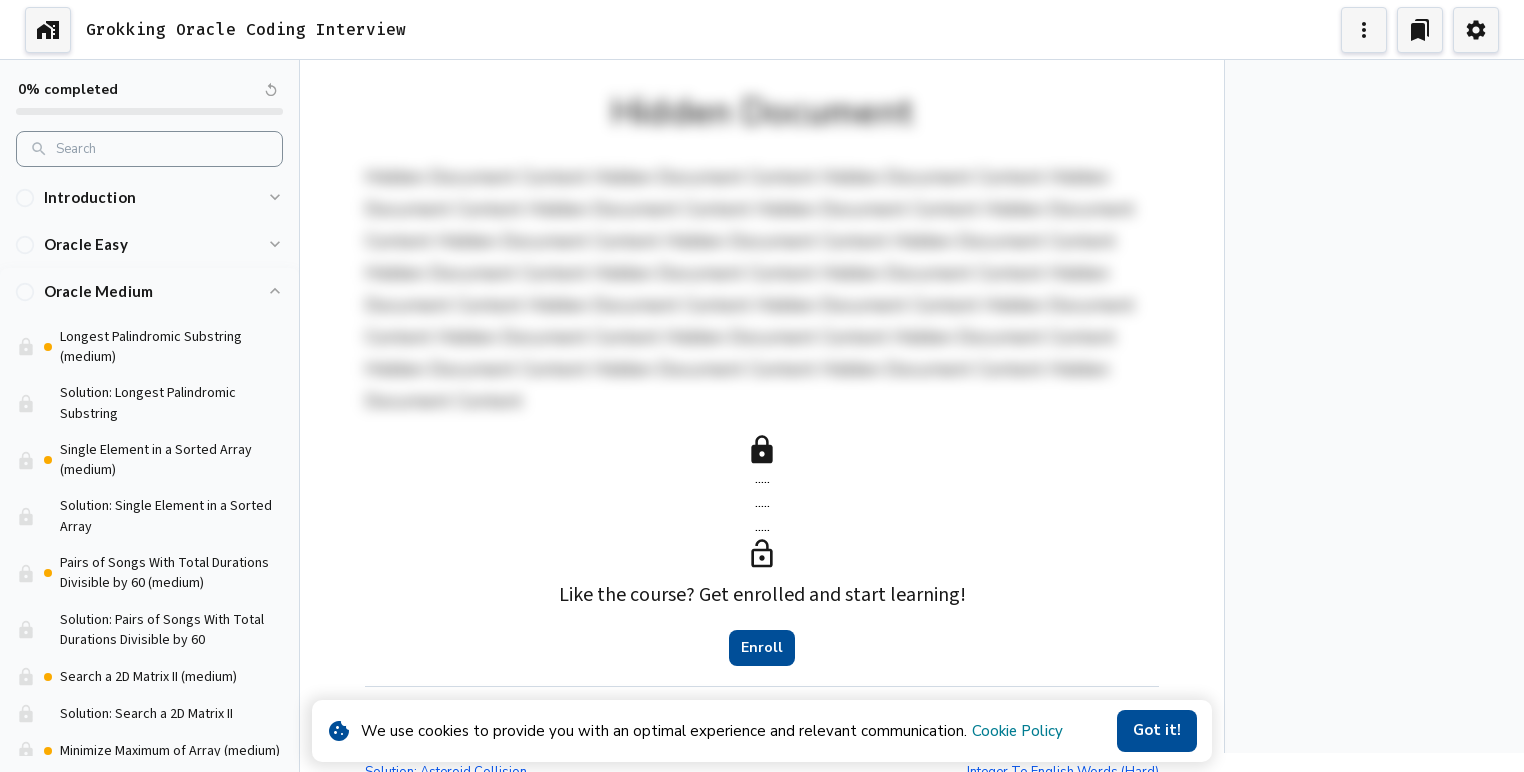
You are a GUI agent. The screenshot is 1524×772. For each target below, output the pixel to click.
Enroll (762, 648)
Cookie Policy (1017, 731)
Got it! (1157, 730)
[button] (149, 198)
